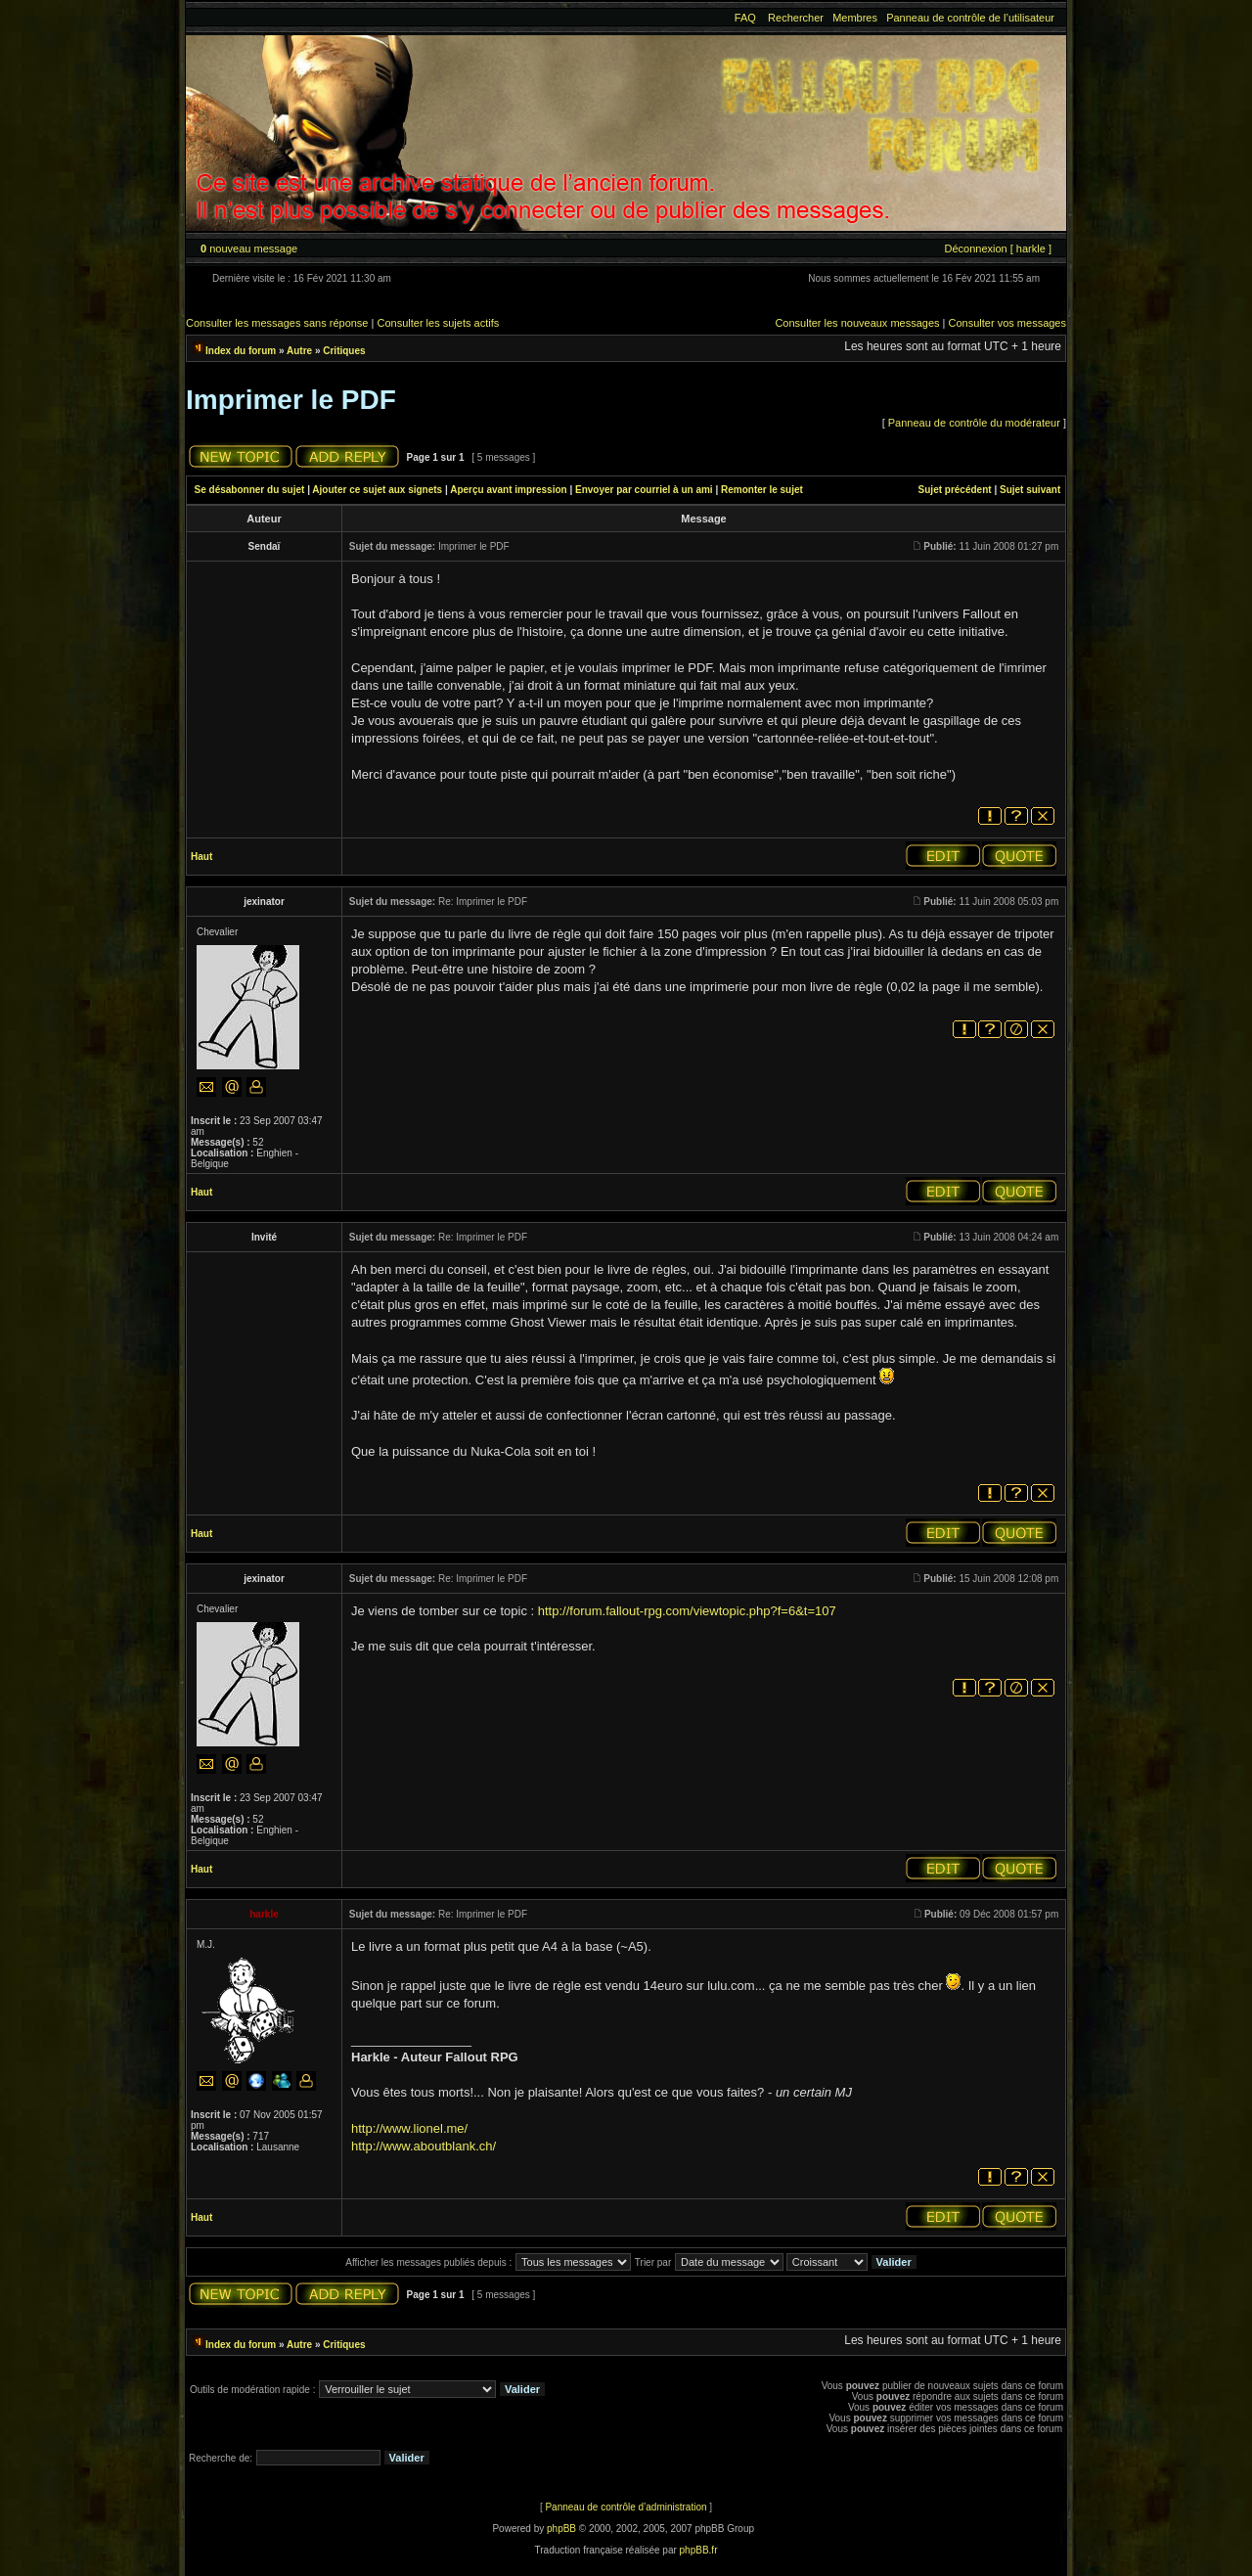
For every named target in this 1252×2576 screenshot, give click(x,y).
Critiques (344, 350)
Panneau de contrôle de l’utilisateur (970, 17)
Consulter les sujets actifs (438, 323)
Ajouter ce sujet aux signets (377, 489)
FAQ (745, 17)
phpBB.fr (699, 2550)
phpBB (561, 2528)
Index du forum (240, 350)
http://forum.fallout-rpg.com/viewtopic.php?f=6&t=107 (687, 1611)
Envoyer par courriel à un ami (644, 489)
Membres (854, 17)
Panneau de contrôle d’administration (625, 2507)
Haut (201, 856)
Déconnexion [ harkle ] (997, 248)
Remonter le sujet (762, 489)
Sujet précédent (955, 489)
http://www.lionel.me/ (409, 2128)
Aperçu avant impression (508, 489)
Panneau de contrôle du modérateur (974, 423)
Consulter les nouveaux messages (857, 323)
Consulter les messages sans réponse (277, 323)
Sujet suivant (1030, 489)
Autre (299, 350)
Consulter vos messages (1007, 323)
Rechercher (796, 17)
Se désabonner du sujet (250, 489)
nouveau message (249, 248)
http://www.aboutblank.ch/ (423, 2146)
